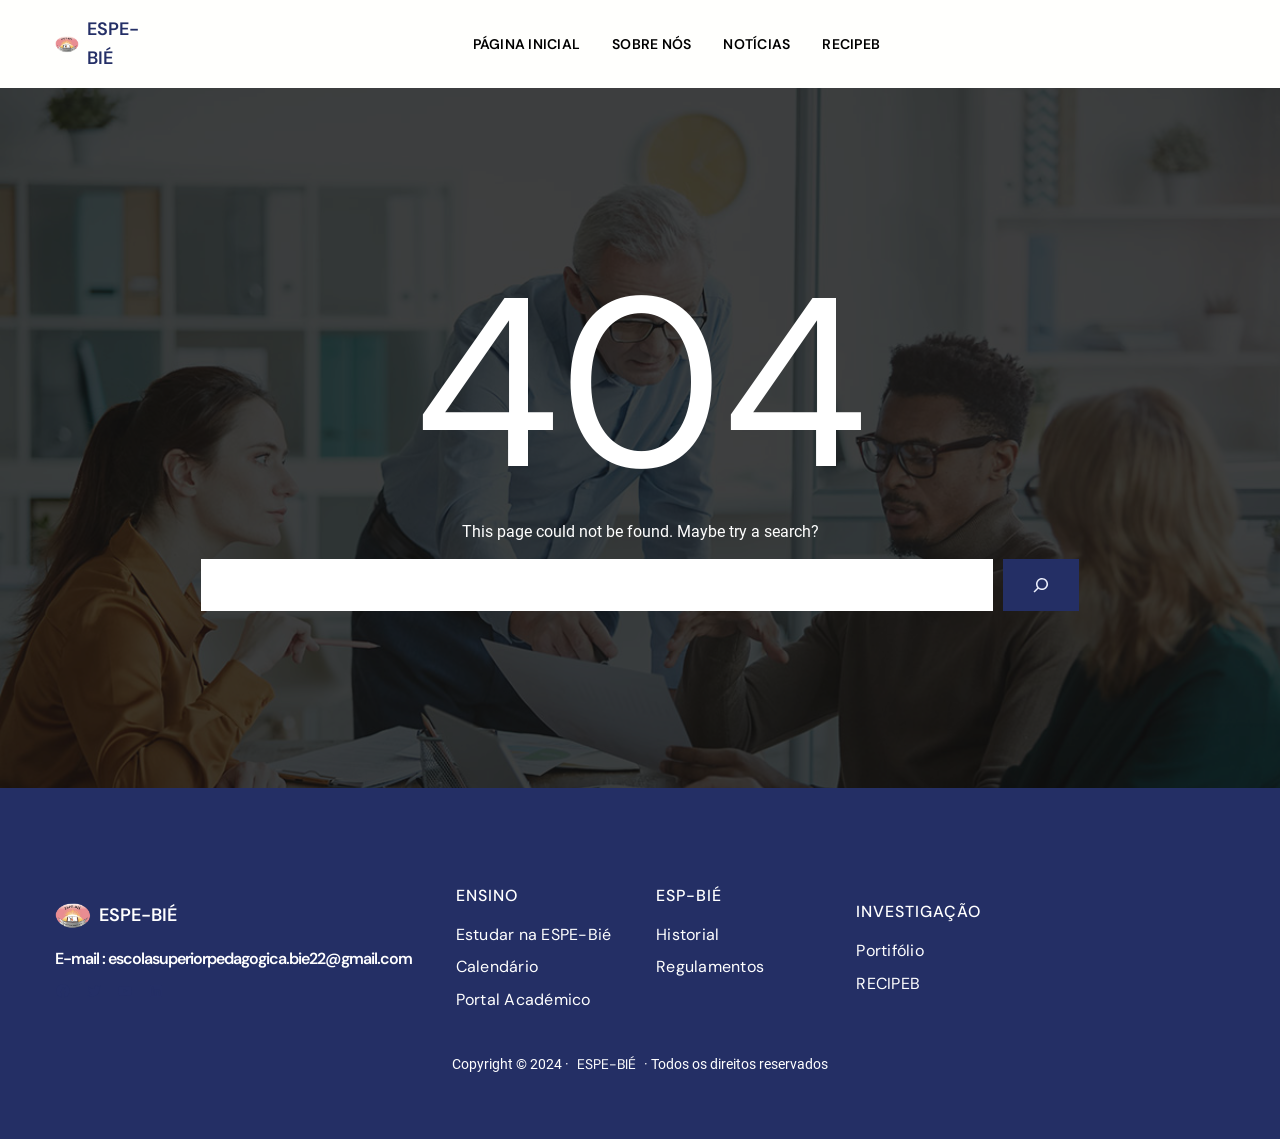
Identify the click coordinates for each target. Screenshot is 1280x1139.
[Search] (1041, 585)
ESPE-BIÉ (138, 915)
